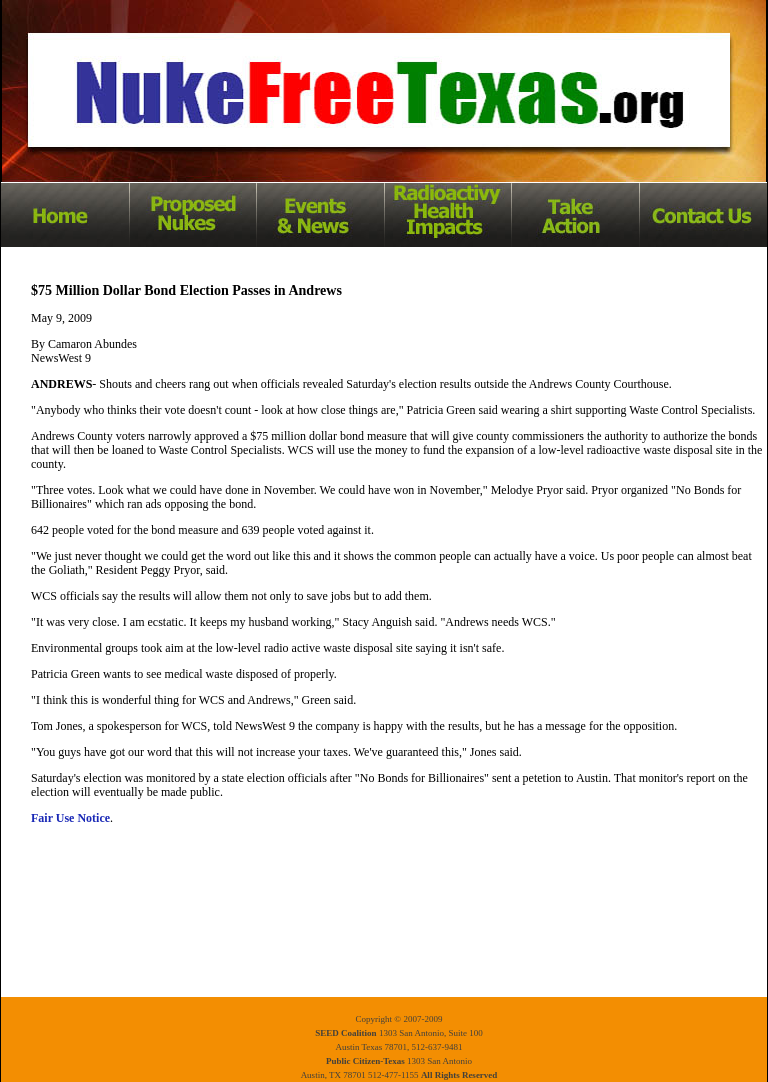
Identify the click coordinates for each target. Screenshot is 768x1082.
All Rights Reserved (459, 1075)
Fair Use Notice (70, 818)
